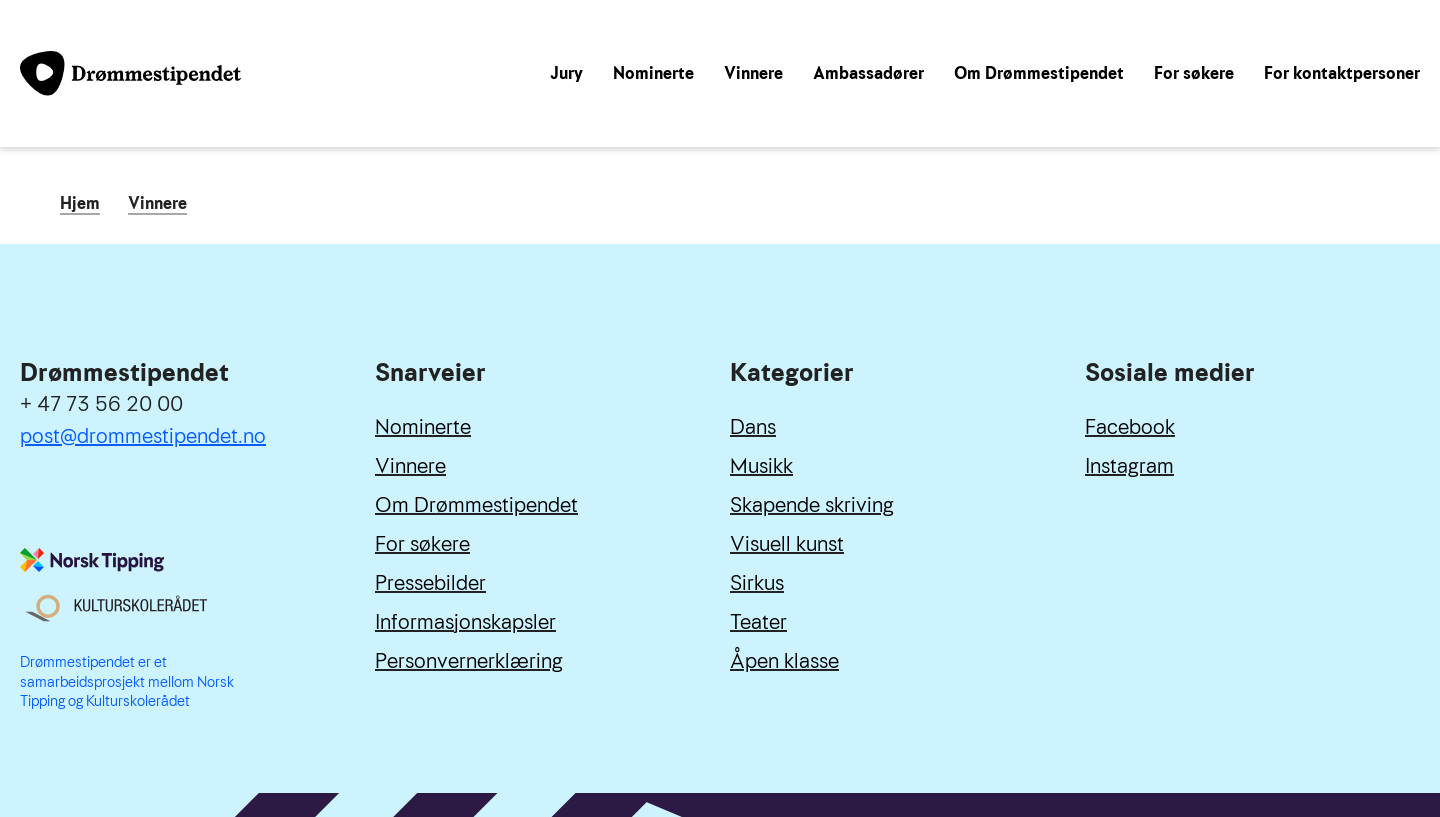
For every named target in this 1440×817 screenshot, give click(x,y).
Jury (566, 73)
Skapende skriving (812, 505)
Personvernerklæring (469, 661)
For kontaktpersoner (1342, 73)
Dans (753, 427)
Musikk (761, 466)
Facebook (1130, 427)
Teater (758, 622)
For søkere (1194, 73)
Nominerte (653, 73)
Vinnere (753, 73)
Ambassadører (868, 73)
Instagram (1129, 466)
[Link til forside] (130, 73)
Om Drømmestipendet (1039, 73)
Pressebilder (430, 583)
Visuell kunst (787, 544)
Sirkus (757, 583)
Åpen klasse (784, 661)
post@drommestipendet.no (143, 436)
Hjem (80, 205)
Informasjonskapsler (465, 622)
